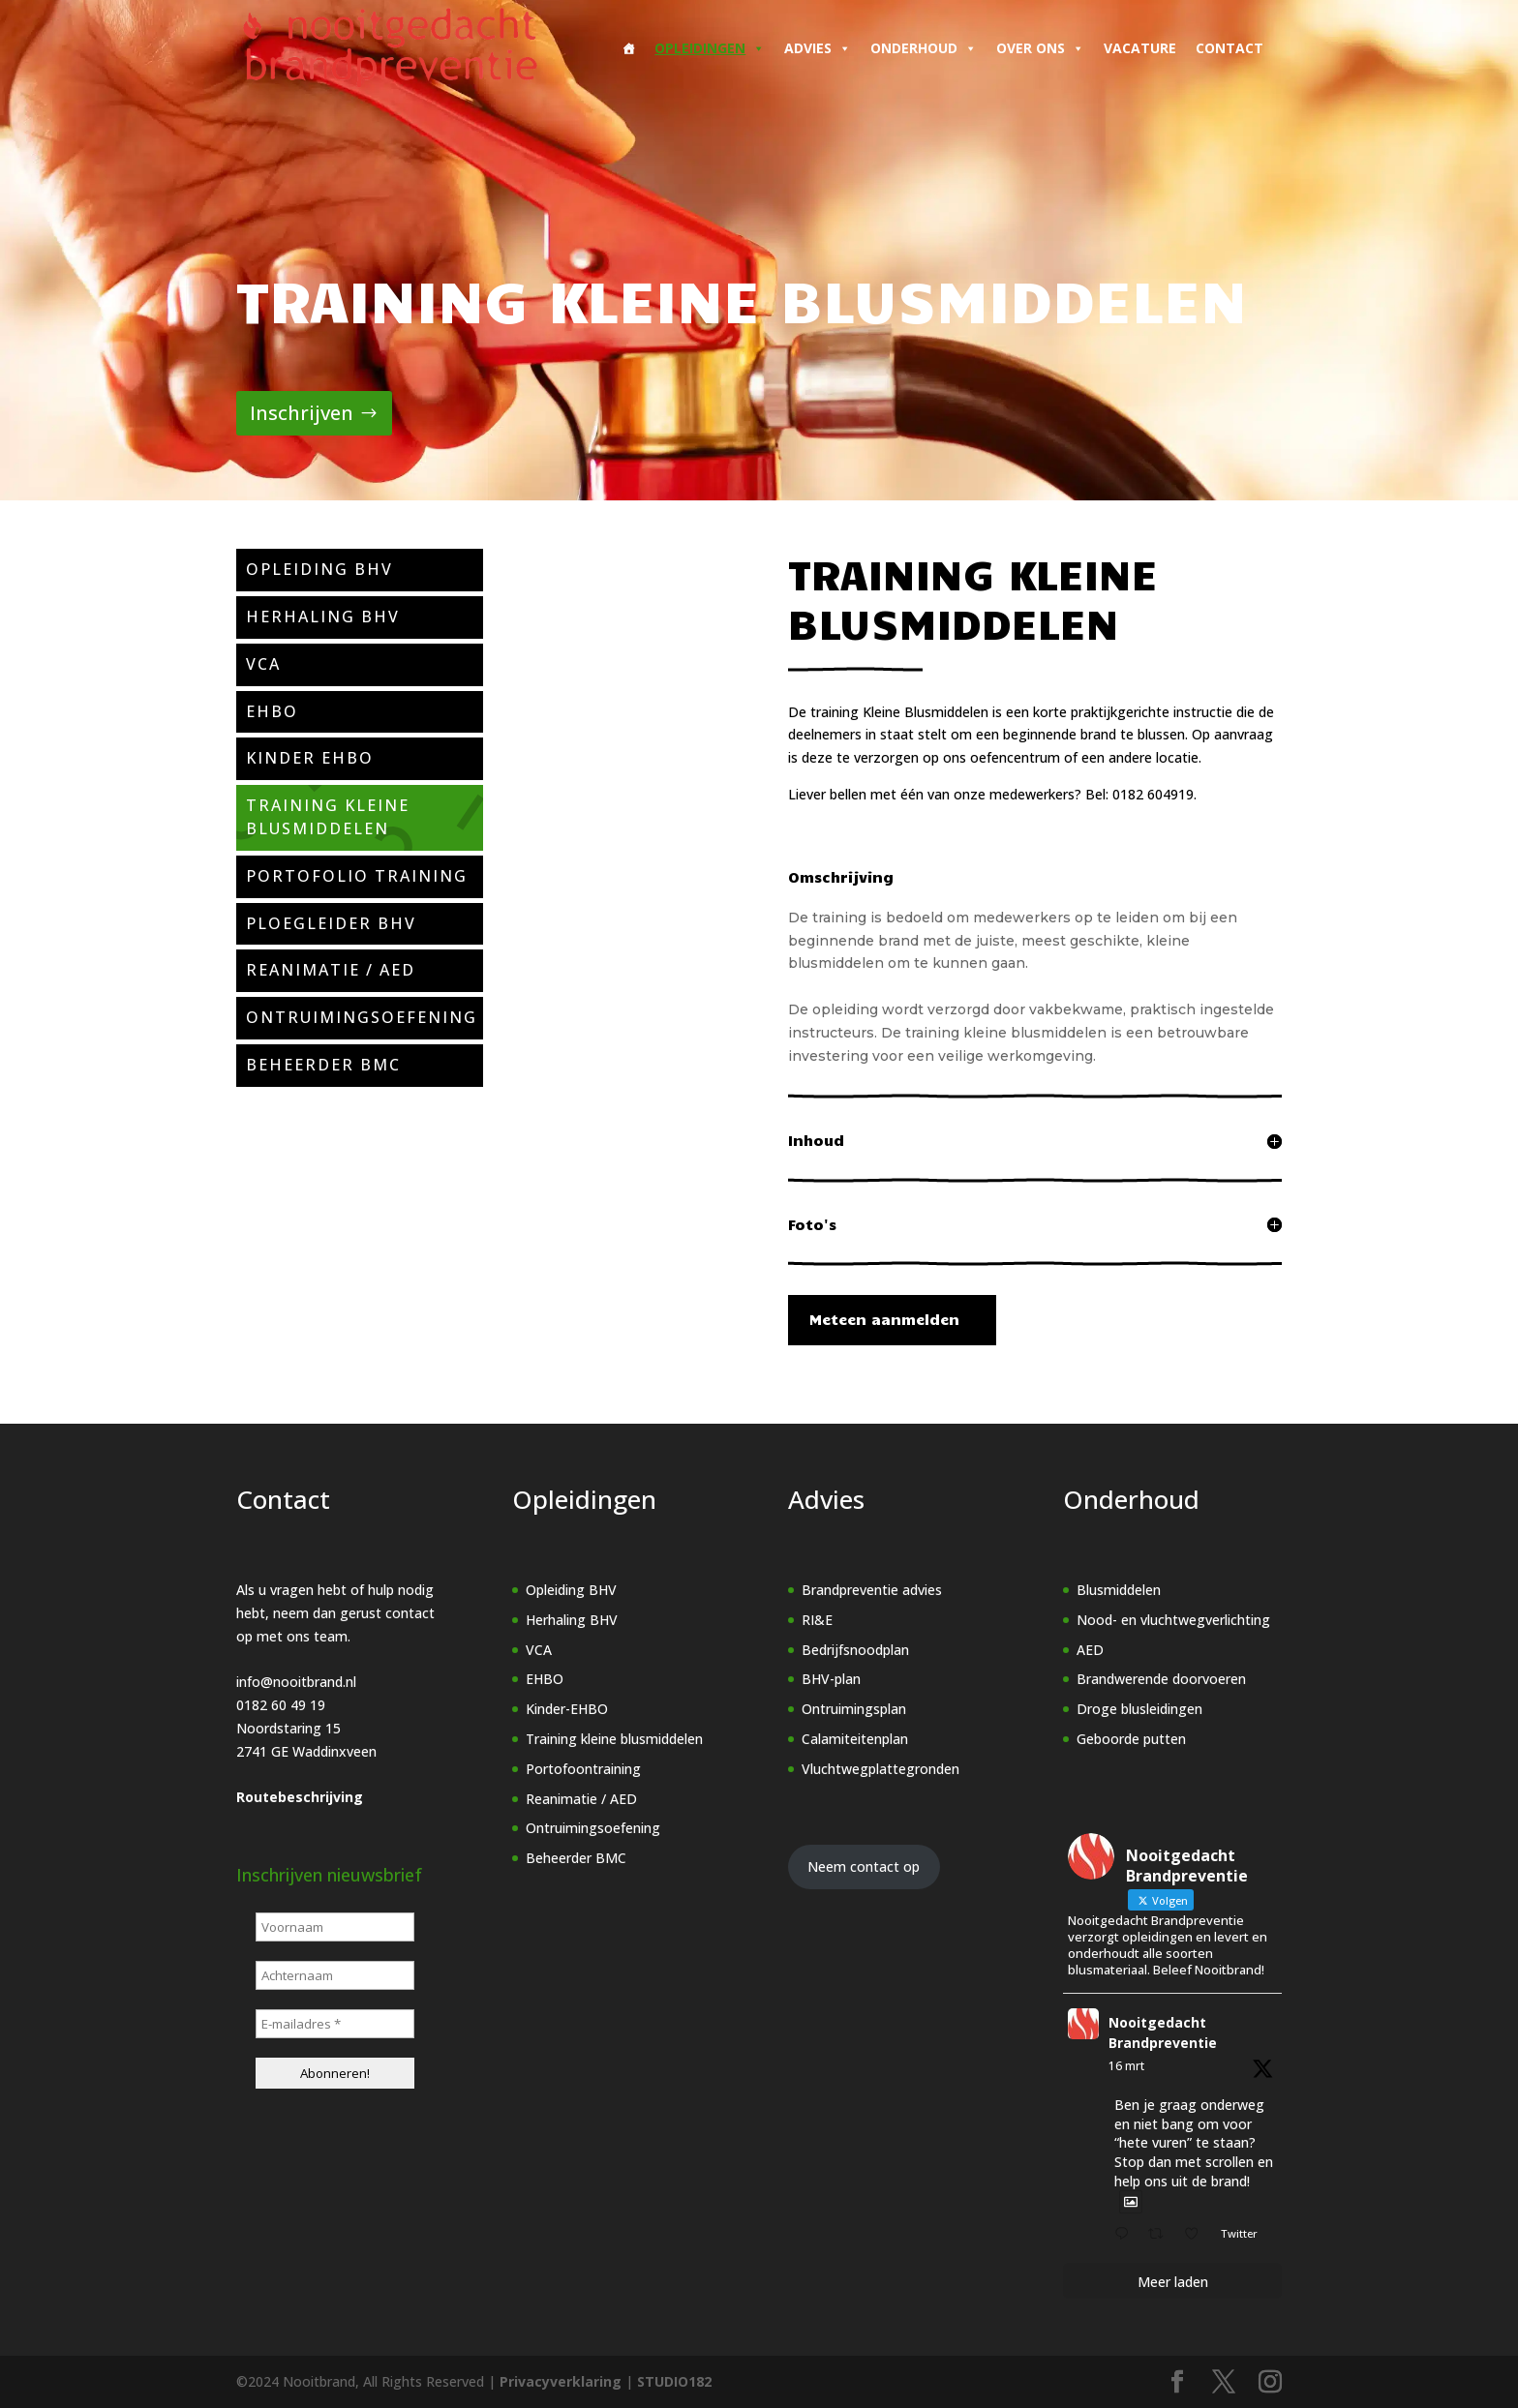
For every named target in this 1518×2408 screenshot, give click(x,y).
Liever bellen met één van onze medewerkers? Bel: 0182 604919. (992, 794)
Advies (817, 48)
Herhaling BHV (572, 1619)
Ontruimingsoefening (593, 1828)
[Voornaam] (335, 1926)
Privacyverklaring (561, 2381)
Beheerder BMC (576, 1858)
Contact (1229, 48)
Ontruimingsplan (854, 1709)
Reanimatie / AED (581, 1799)
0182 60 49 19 (280, 1705)
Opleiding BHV (571, 1589)
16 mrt (1126, 2066)
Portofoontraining (583, 1769)
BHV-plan (831, 1679)
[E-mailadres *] (335, 2023)
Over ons (1040, 48)
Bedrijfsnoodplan (855, 1649)
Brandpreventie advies (872, 1589)
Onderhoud (923, 48)
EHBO (544, 1679)
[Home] (628, 48)
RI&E (817, 1619)
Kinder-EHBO (567, 1709)
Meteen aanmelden (882, 1319)
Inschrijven (301, 413)
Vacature (1140, 48)
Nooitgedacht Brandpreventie (1162, 2032)
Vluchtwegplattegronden (880, 1769)
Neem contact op (863, 1866)
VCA (539, 1649)
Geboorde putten (1131, 1739)
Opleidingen (709, 48)
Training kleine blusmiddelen (614, 1739)
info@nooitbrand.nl (296, 1681)
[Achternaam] (335, 1975)
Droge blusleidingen (1139, 1709)
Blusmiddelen (1119, 1589)
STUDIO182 (674, 2381)
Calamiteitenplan (855, 1739)
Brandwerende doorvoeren (1161, 1679)
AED (1090, 1649)
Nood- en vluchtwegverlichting (1173, 1619)
